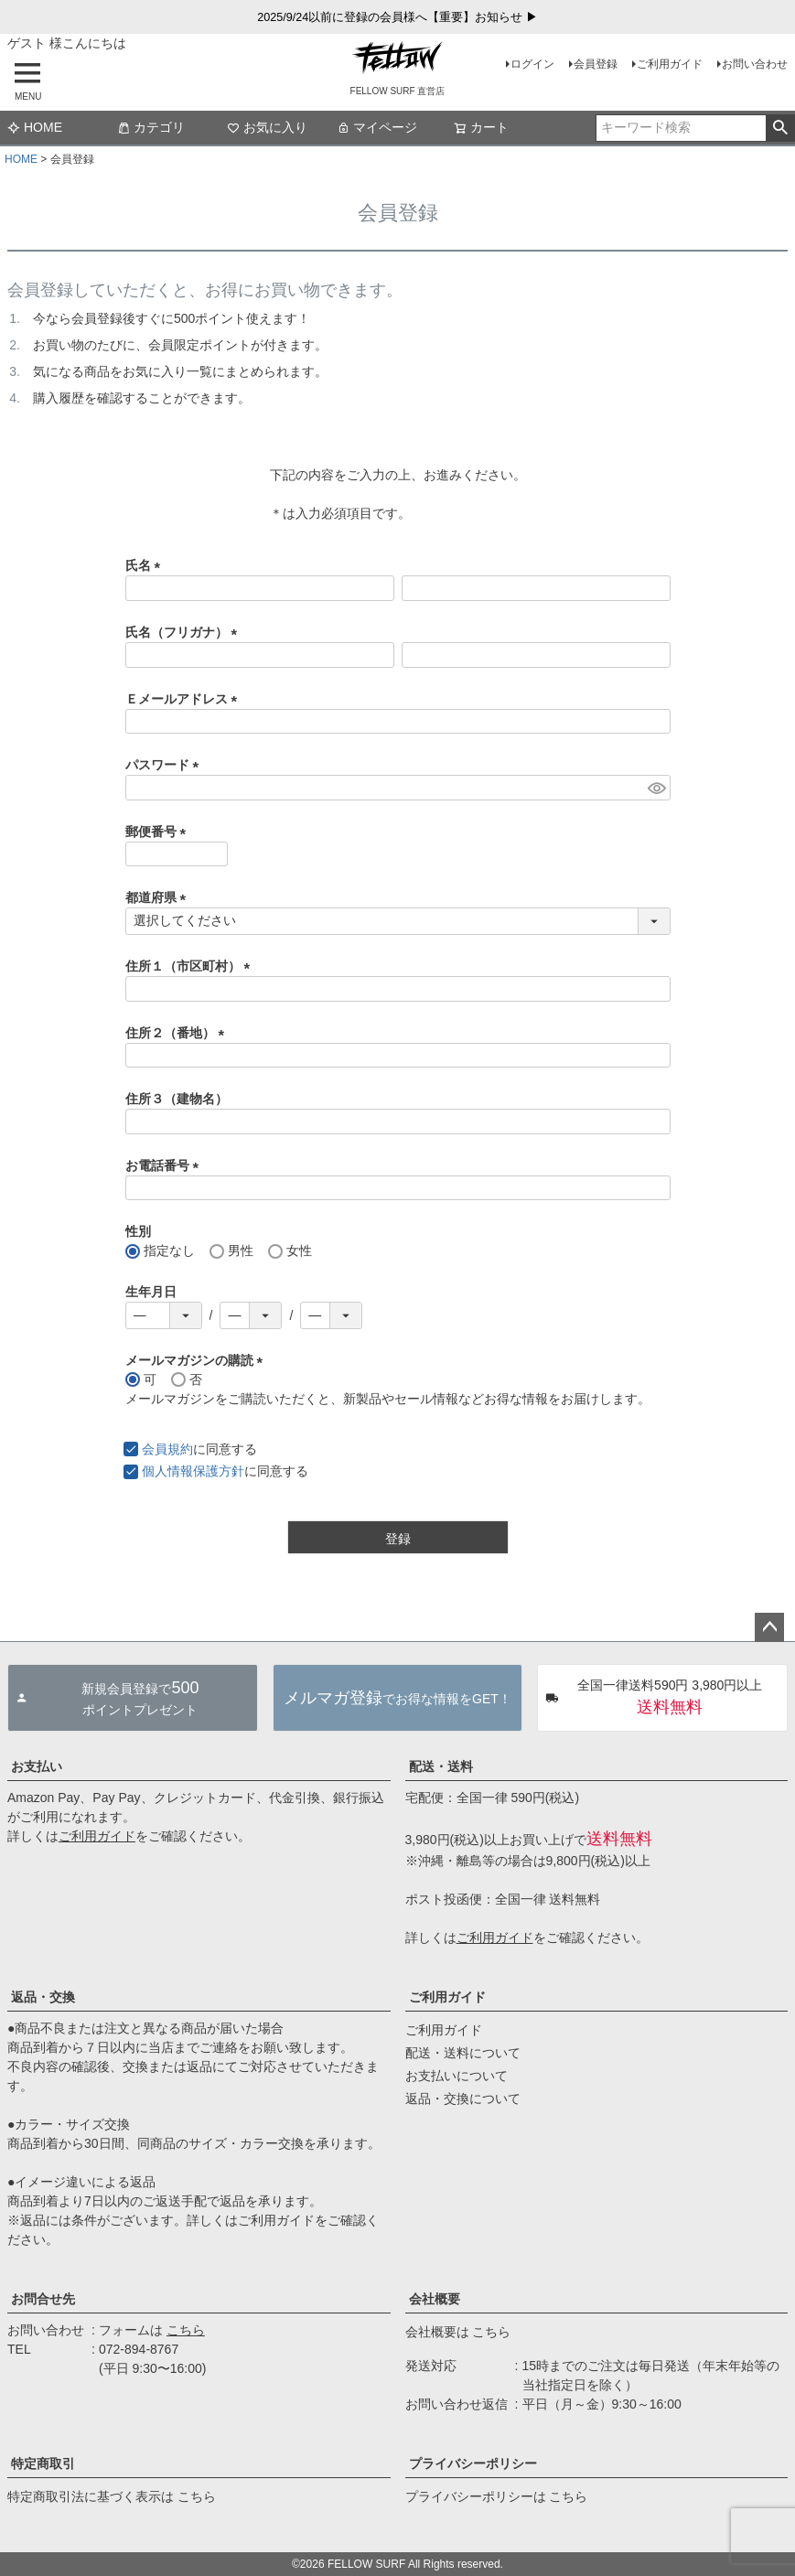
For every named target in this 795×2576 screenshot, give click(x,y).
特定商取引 (43, 2463)
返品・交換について (463, 2098)
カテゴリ (151, 127)
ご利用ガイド (670, 64)
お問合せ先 (43, 2299)
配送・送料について (463, 2052)
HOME (34, 127)
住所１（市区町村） (191, 966)
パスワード (165, 764)
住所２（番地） (178, 1032)
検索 (780, 128)
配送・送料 (441, 1766)
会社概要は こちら (458, 2331)
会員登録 (596, 64)
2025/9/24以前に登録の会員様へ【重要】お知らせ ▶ (397, 17)
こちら (186, 2330)
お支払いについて (456, 2075)
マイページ (377, 127)
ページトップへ (769, 1627)
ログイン (532, 64)
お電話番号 (165, 1165)
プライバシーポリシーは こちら (496, 2496)
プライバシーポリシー (473, 2463)
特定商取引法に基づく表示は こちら (111, 2496)
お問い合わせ (755, 64)
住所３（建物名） (176, 1098)
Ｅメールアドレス (184, 699)
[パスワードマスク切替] (656, 788)
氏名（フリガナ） (184, 632)
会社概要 (434, 2299)
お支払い (36, 1766)
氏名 (146, 565)
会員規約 (167, 1449)
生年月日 (151, 1291)
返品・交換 (43, 1997)
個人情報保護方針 (193, 1471)
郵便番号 (159, 831)
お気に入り (267, 127)
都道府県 (159, 897)
